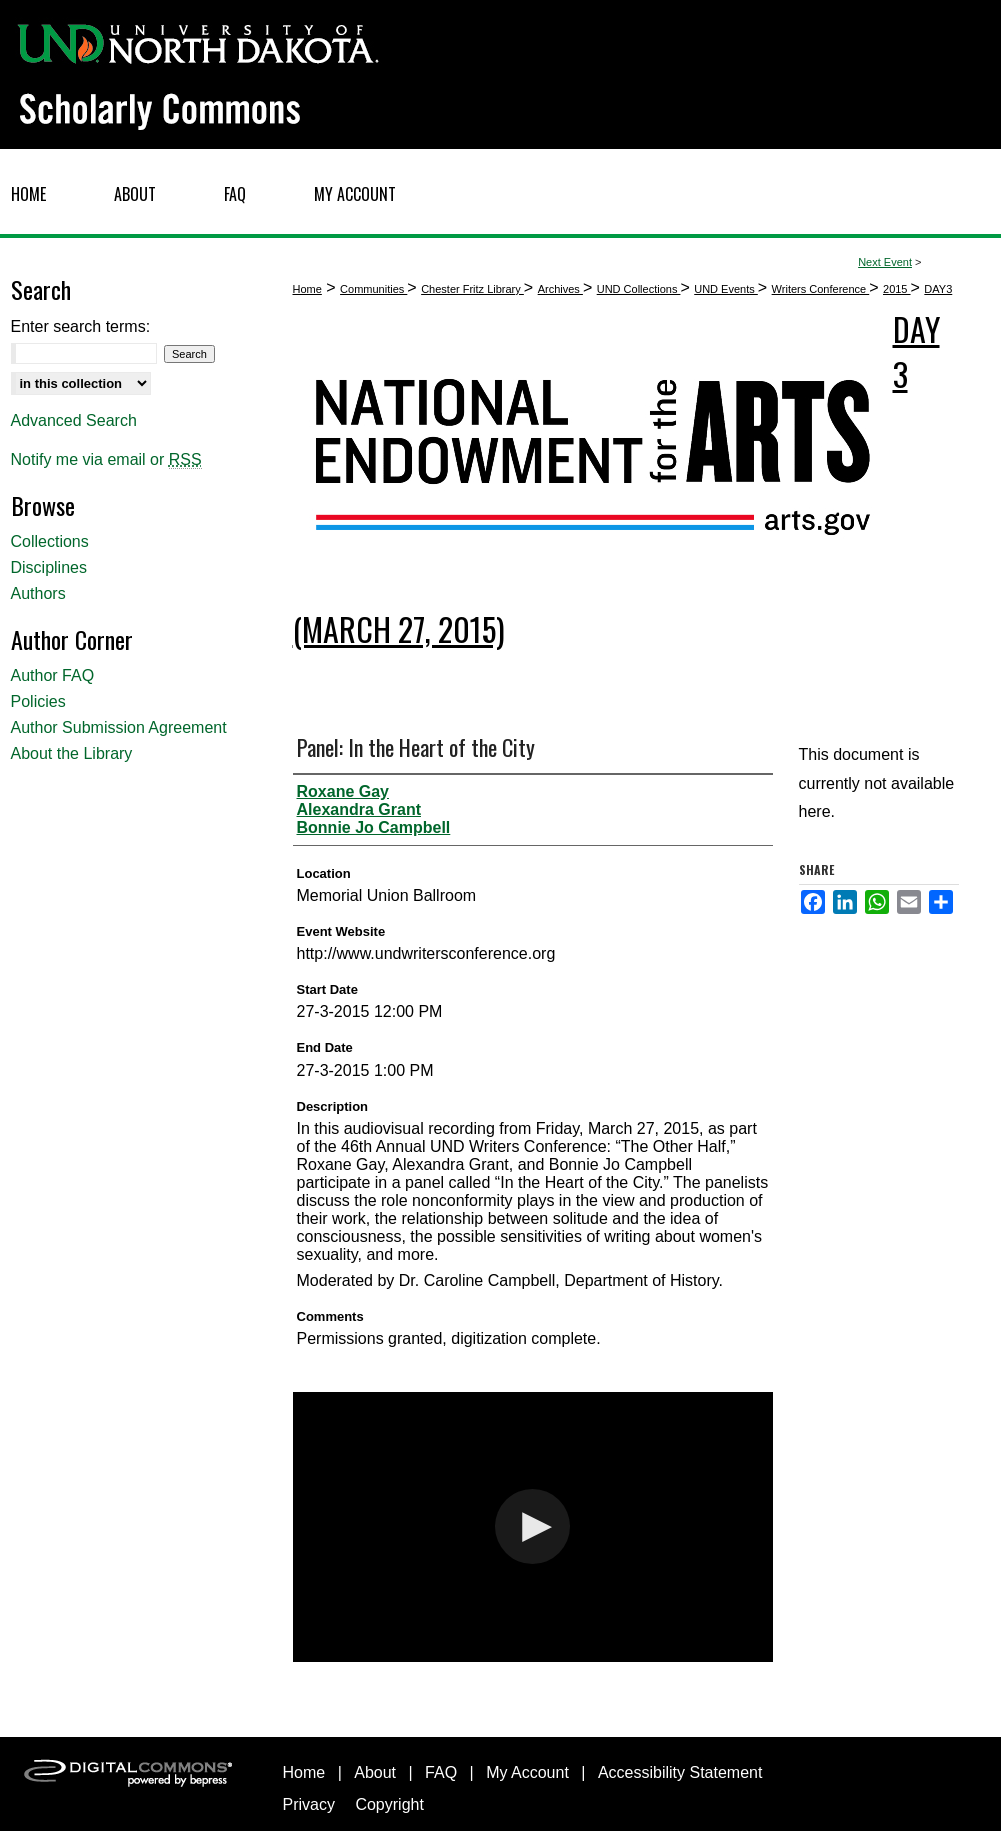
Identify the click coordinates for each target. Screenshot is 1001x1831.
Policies (38, 701)
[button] (532, 1526)
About (375, 1772)
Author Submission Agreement (119, 727)
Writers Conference (821, 289)
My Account (527, 1772)
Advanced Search (74, 420)
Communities (373, 289)
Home (307, 289)
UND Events (726, 289)
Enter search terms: (81, 326)
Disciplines (49, 567)
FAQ (441, 1772)
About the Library (72, 753)
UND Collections (639, 289)
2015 (897, 289)
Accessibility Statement (680, 1772)
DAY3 (938, 289)
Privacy (309, 1804)
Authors (38, 593)
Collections (50, 541)
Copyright (389, 1804)
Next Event (885, 262)
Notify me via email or (106, 460)
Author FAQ (53, 675)
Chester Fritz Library (472, 289)
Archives (560, 289)
